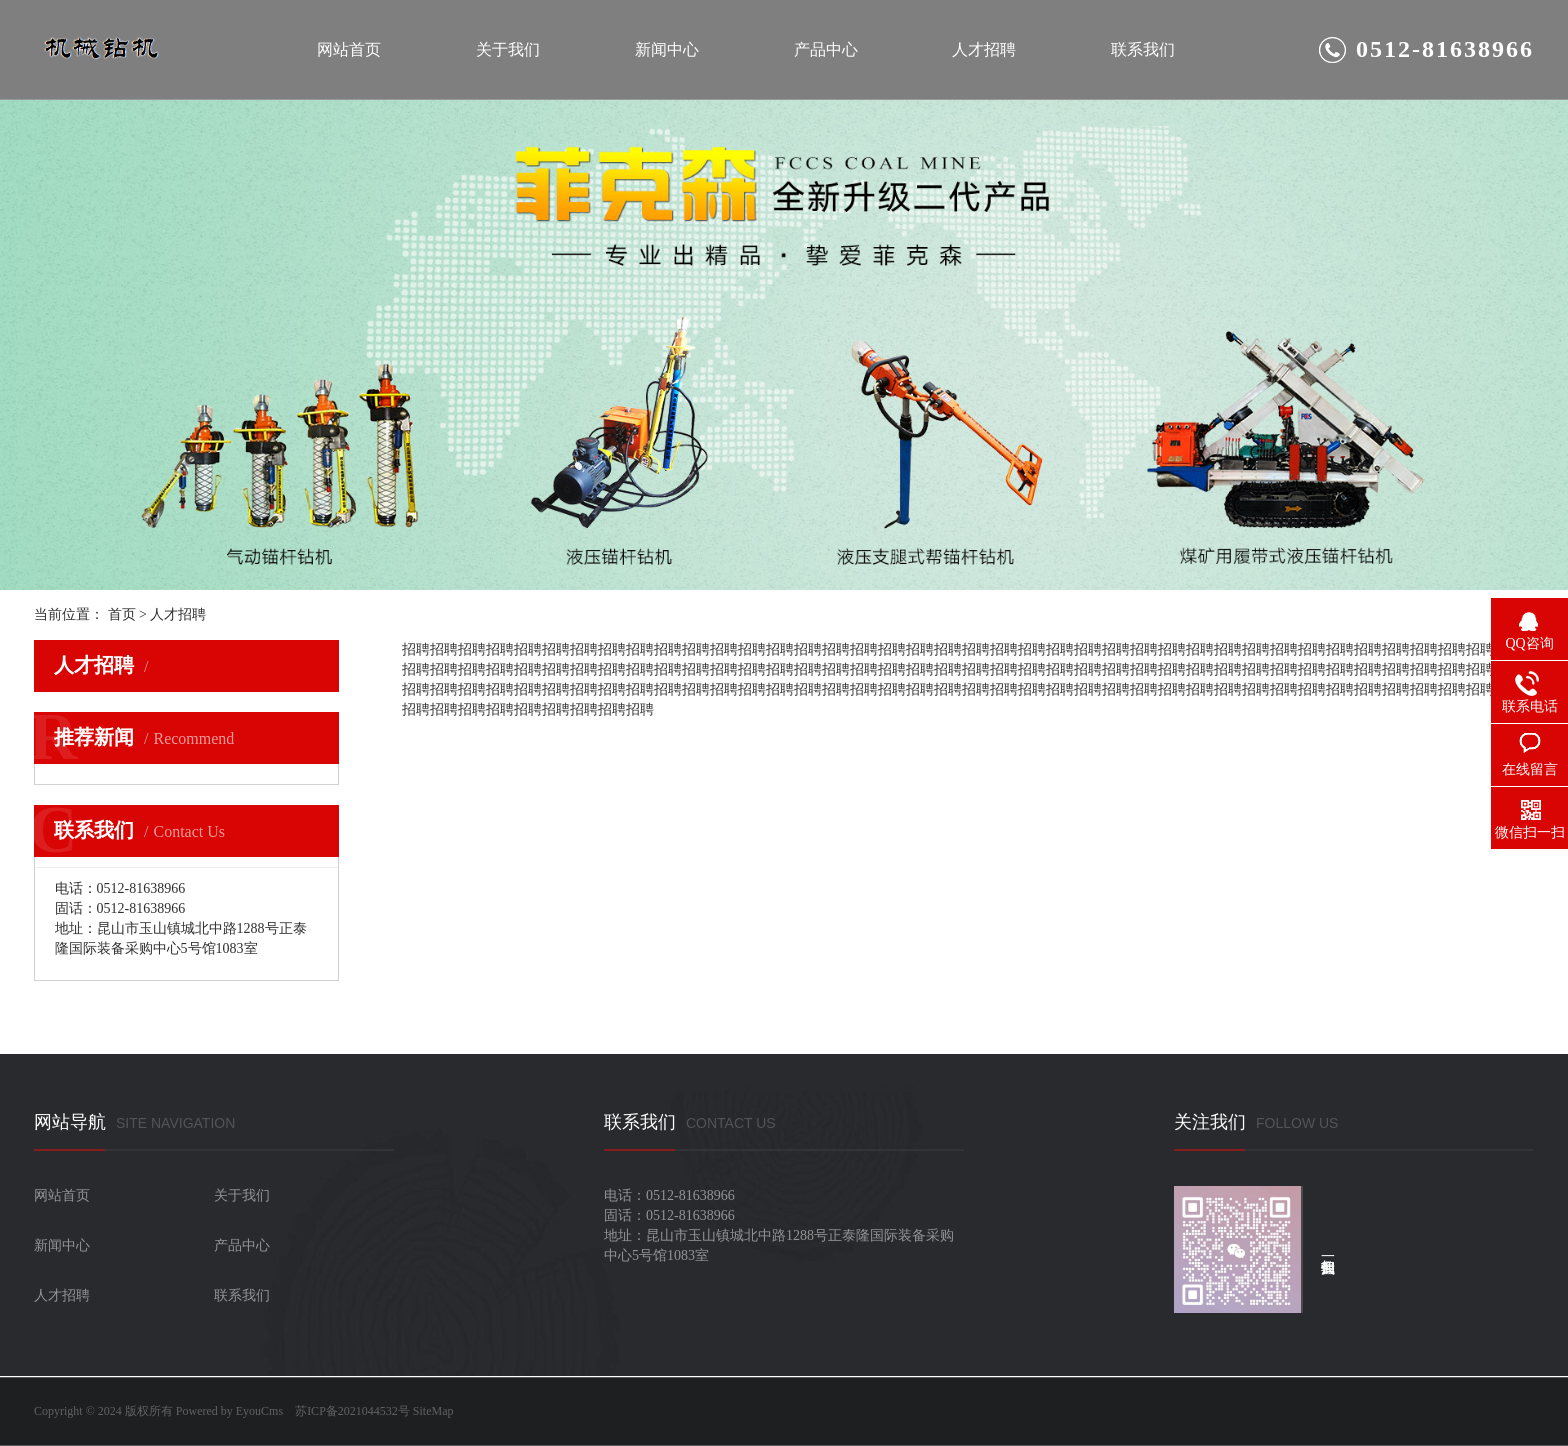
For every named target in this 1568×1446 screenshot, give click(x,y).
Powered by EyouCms (228, 1411)
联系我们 (1143, 49)
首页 (122, 614)
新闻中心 (667, 49)
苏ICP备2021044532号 (352, 1411)
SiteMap (433, 1411)
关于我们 (508, 49)
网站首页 (349, 49)
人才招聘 (984, 49)
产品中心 (826, 49)
